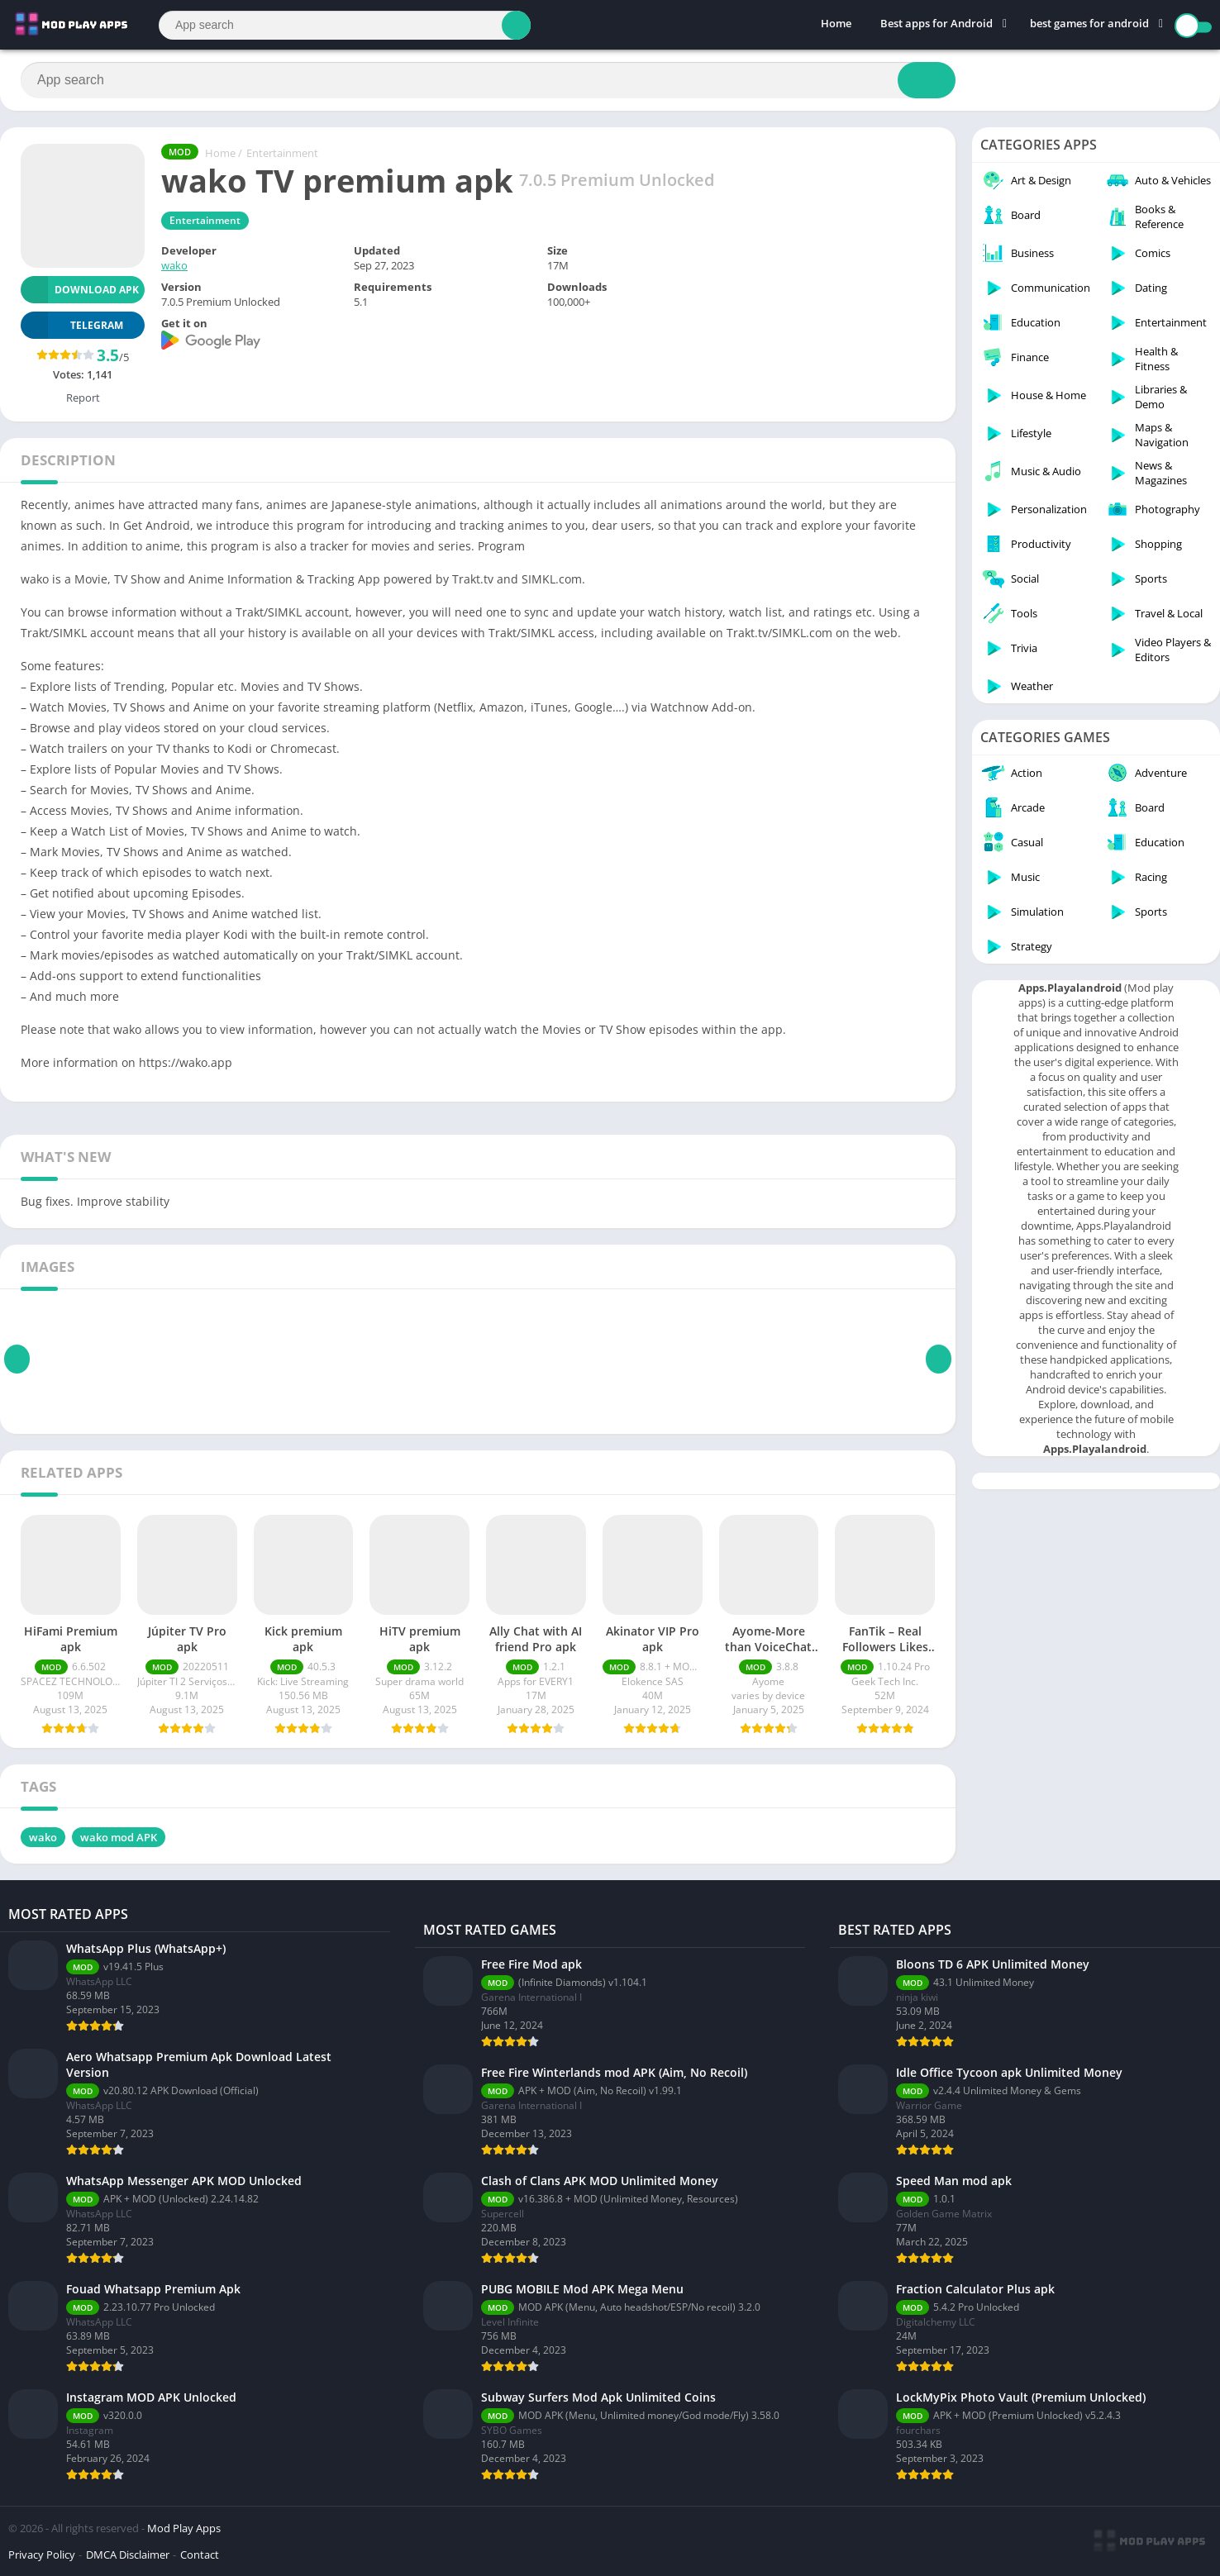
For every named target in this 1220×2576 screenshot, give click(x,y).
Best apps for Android (936, 24)
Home (836, 24)
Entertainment (282, 152)
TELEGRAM (72, 325)
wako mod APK (118, 1837)
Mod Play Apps (184, 2528)
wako (174, 265)
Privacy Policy (41, 2554)
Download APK (80, 289)
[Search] (345, 25)
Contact (199, 2554)
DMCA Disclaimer (127, 2554)
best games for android (1089, 24)
